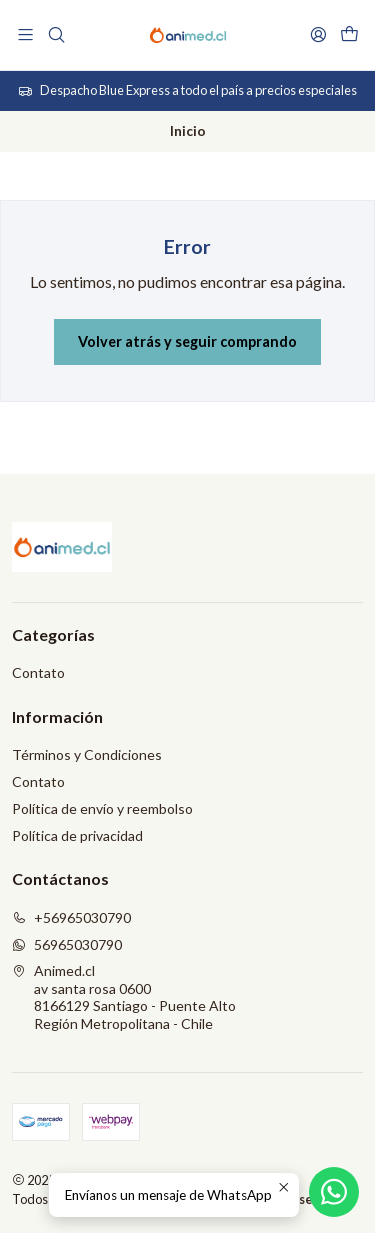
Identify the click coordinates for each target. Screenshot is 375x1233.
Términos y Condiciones (87, 754)
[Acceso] (318, 34)
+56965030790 (71, 917)
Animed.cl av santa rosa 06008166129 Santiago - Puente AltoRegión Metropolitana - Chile (124, 997)
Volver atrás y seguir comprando (187, 341)
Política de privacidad (77, 835)
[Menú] (25, 34)
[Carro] (349, 34)
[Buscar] (55, 34)
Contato (38, 672)
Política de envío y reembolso (102, 808)
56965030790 (67, 944)
